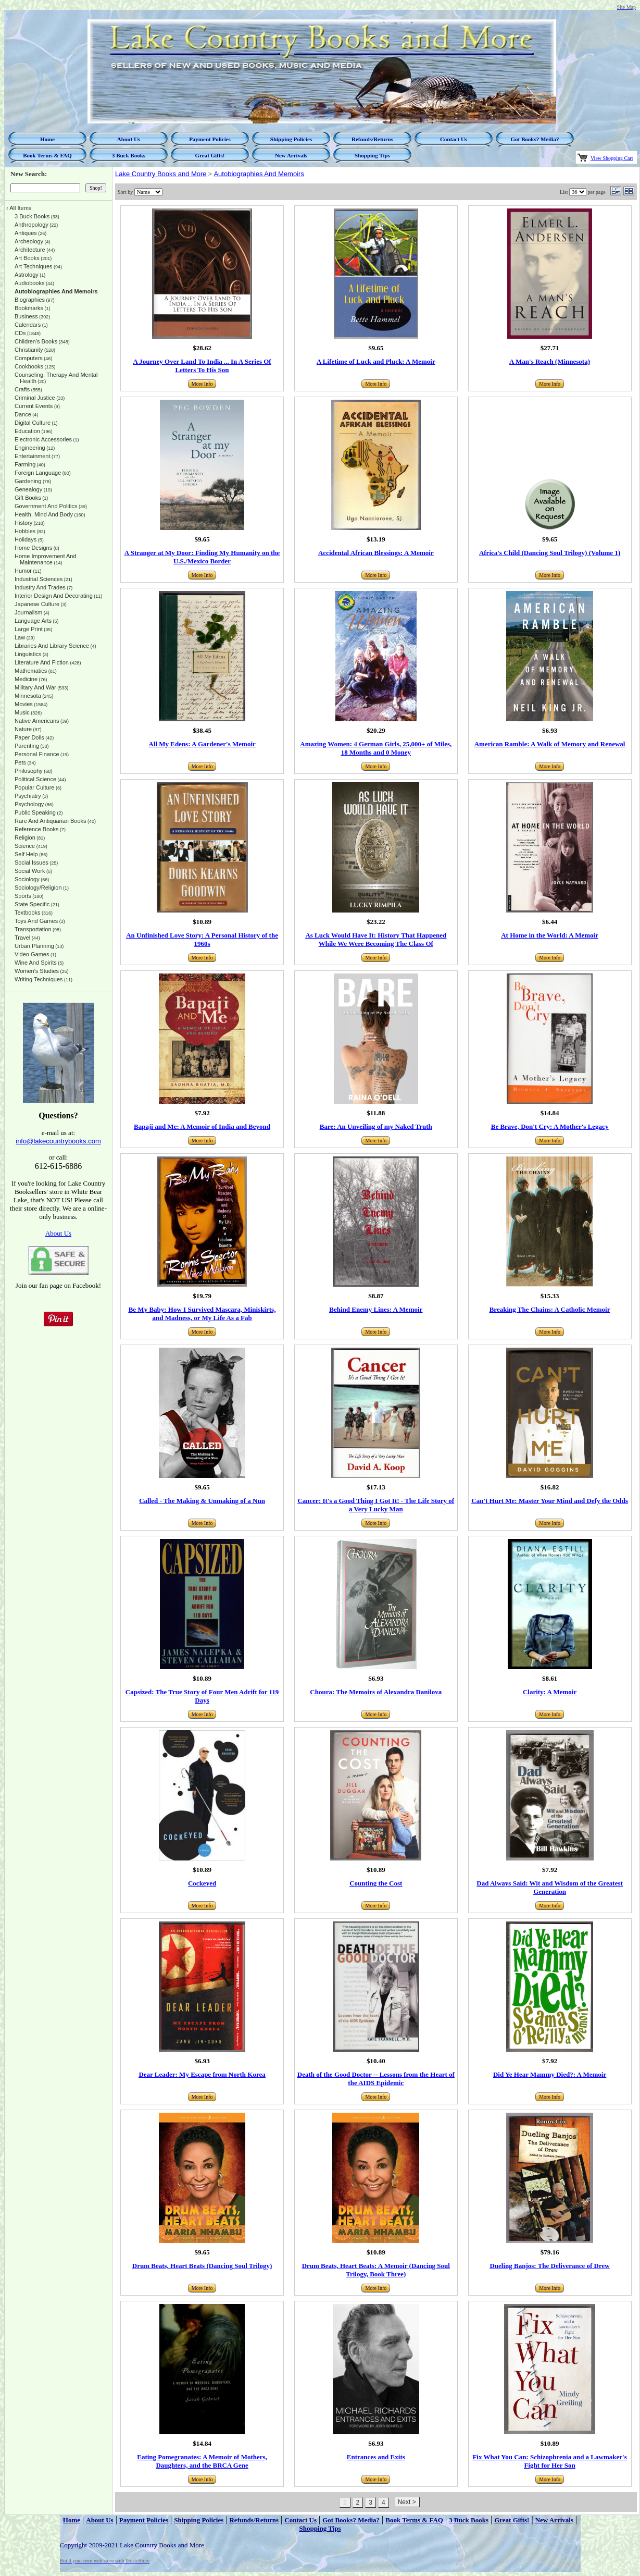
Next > (407, 2502)
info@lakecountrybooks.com (58, 1141)
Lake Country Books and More (161, 174)
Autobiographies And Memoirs (259, 174)
